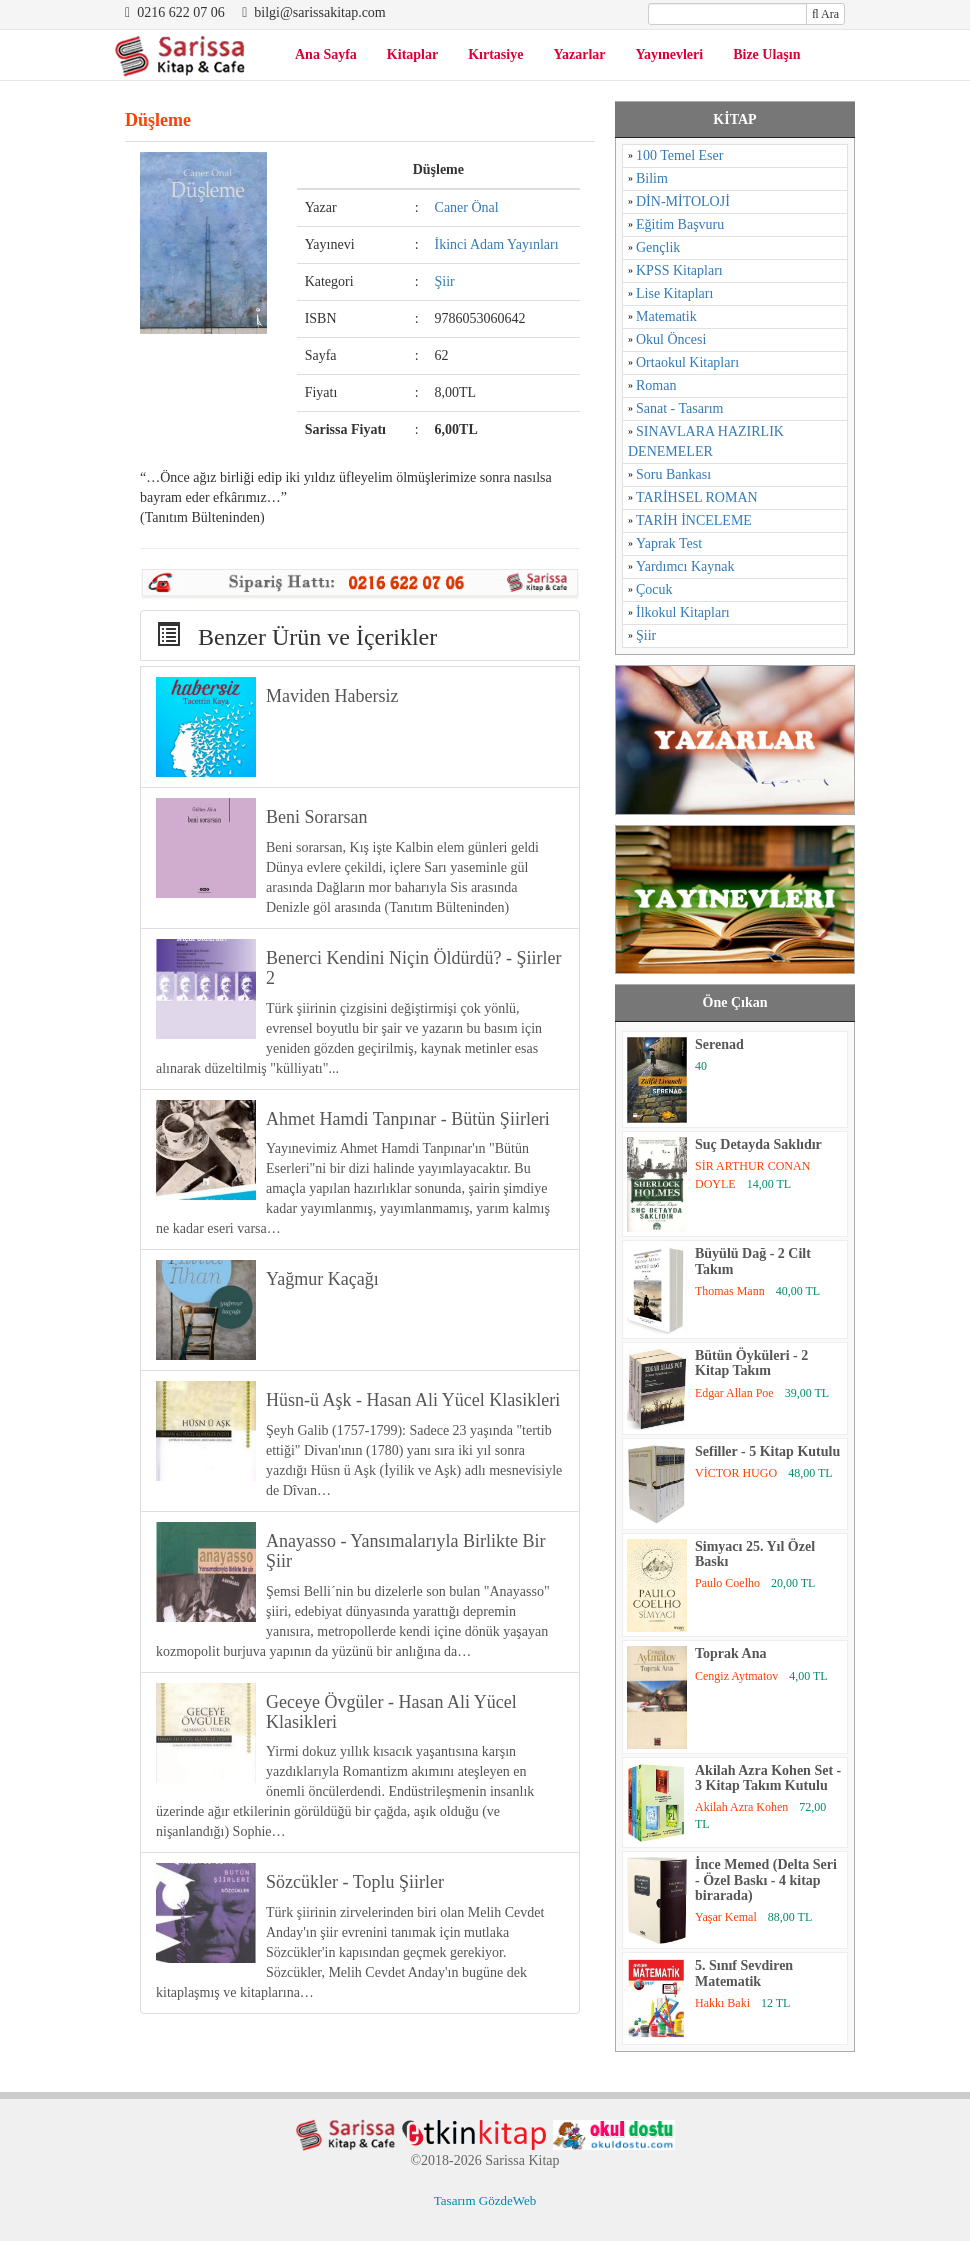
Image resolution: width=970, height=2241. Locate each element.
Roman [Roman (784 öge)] (656, 385)
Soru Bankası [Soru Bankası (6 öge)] (673, 474)
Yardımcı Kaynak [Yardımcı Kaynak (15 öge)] (685, 566)
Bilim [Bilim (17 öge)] (652, 178)
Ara (825, 14)
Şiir (445, 281)
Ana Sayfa (326, 54)
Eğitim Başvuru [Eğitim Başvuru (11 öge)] (680, 224)
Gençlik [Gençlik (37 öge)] (658, 247)
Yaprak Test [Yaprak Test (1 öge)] (669, 543)
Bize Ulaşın (766, 54)
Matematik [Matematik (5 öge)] (666, 316)
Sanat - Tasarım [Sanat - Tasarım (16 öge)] (679, 408)
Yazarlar (579, 54)
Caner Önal (467, 207)
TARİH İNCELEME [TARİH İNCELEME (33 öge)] (694, 520)
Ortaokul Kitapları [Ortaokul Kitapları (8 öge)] (687, 362)
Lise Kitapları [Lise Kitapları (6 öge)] (674, 293)
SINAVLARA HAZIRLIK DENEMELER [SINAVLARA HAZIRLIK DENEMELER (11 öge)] (706, 441)
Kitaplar (412, 54)
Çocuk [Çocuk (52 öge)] (654, 589)
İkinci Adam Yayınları (497, 244)
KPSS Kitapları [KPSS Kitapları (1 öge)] (679, 270)
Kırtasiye (495, 54)
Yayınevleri (670, 54)
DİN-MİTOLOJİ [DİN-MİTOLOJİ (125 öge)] (683, 201)
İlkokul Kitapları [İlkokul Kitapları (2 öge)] (683, 612)
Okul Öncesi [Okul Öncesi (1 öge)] (671, 339)
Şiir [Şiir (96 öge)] (646, 635)
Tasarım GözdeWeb (485, 2200)
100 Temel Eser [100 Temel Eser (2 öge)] (679, 155)
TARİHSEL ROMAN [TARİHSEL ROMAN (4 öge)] (697, 497)
